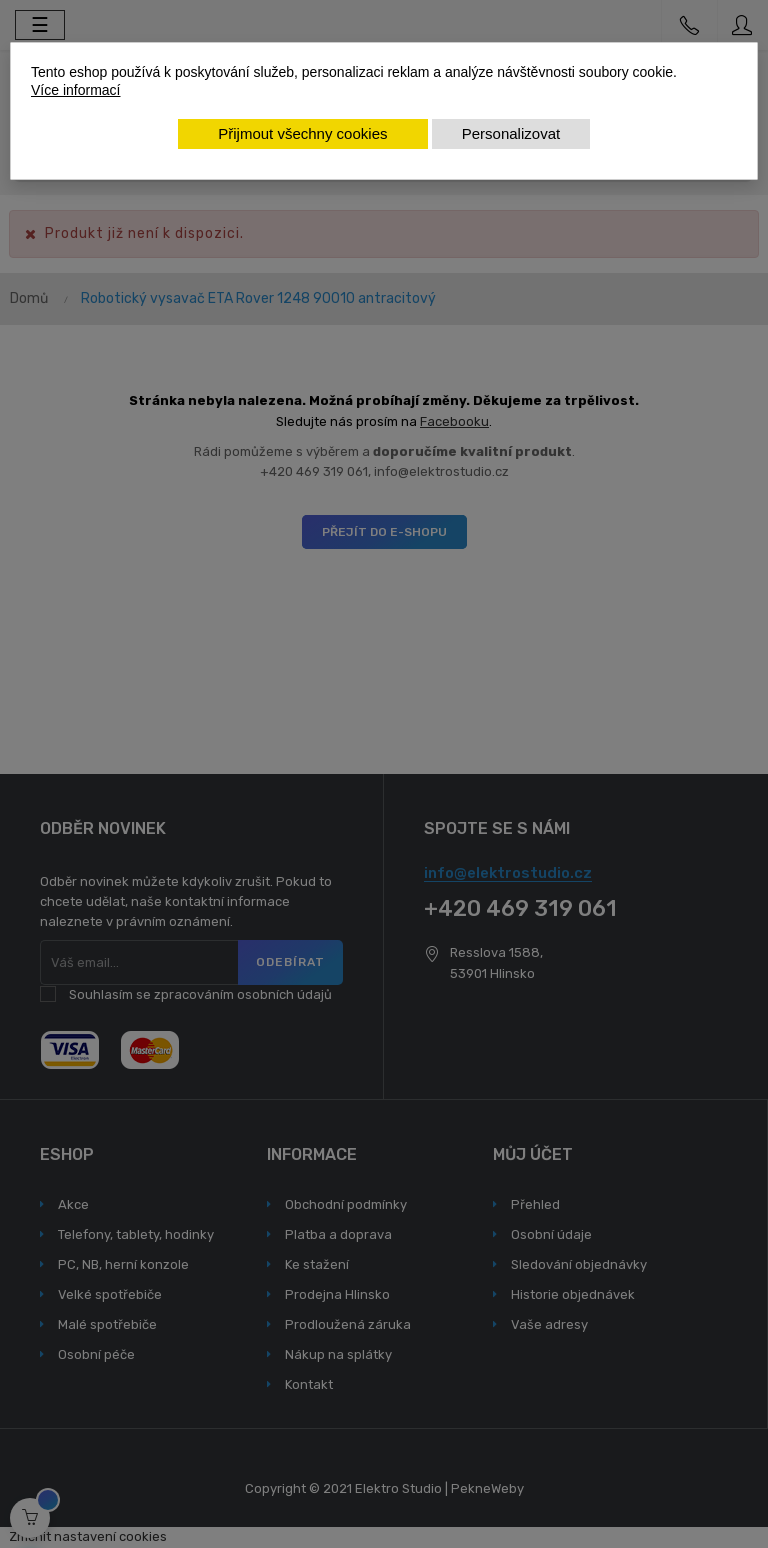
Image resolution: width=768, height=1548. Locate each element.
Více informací (75, 90)
